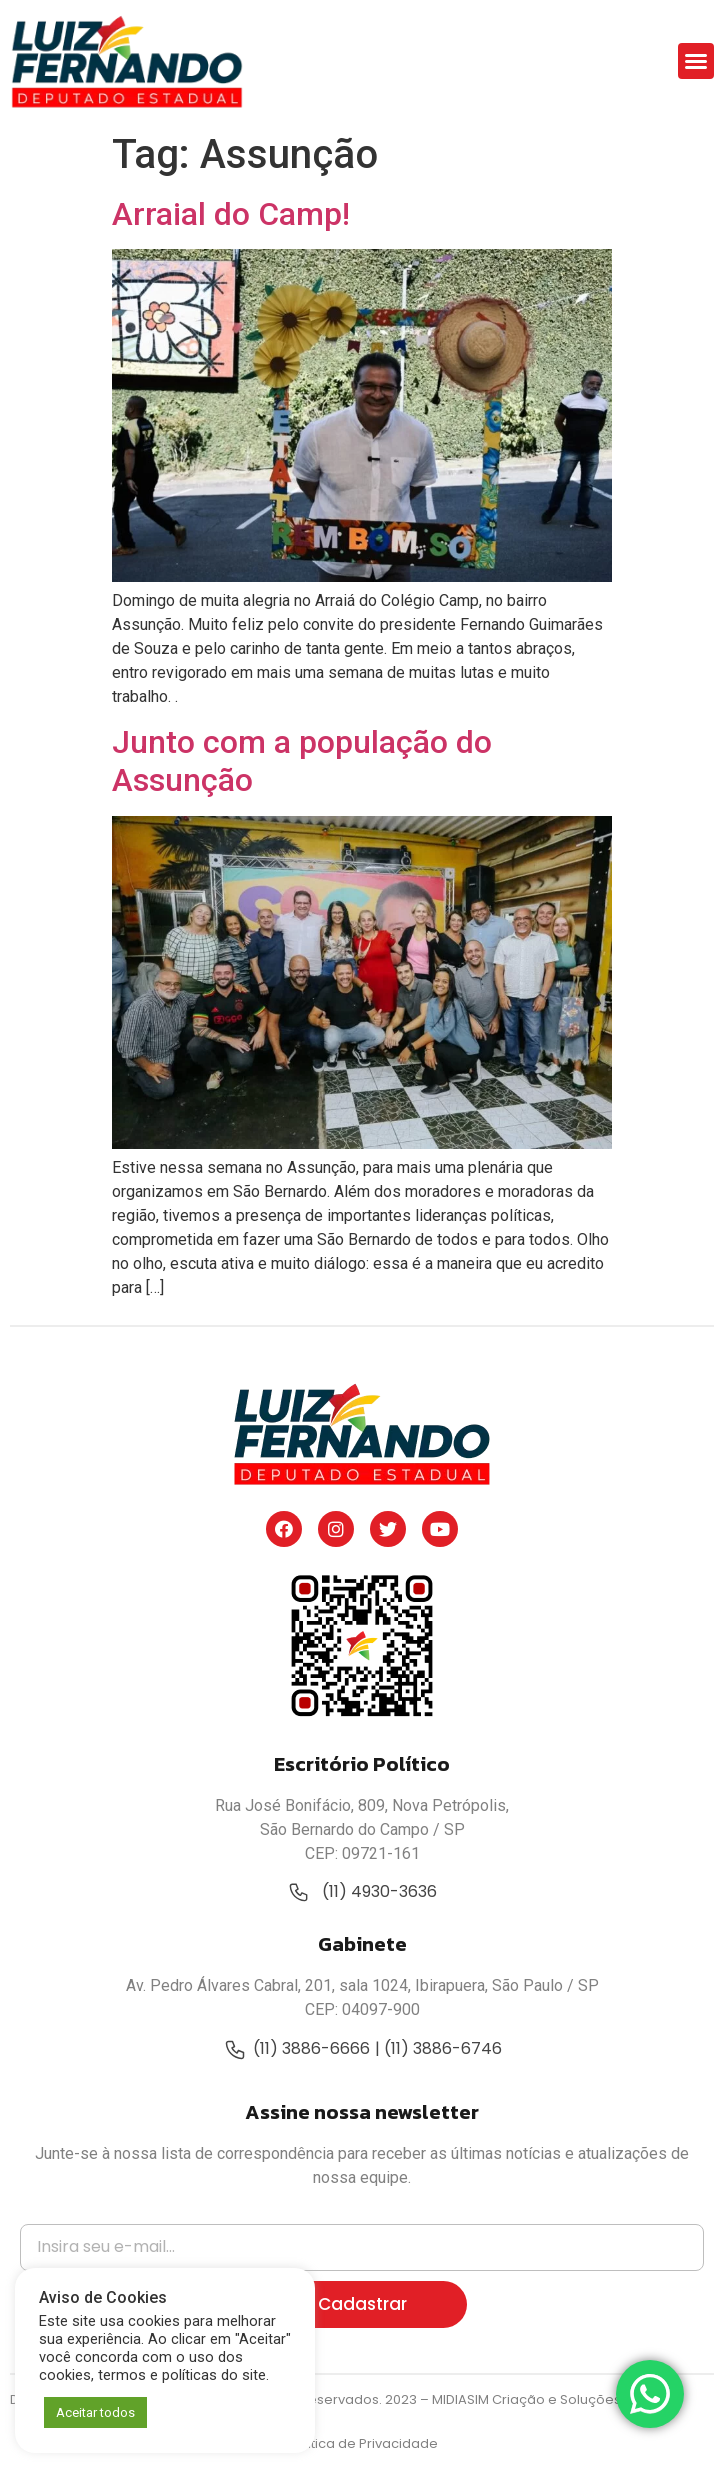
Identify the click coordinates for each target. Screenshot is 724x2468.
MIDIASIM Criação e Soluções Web (543, 2399)
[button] (696, 61)
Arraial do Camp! (231, 214)
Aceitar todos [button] (95, 2412)
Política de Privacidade (362, 2443)
